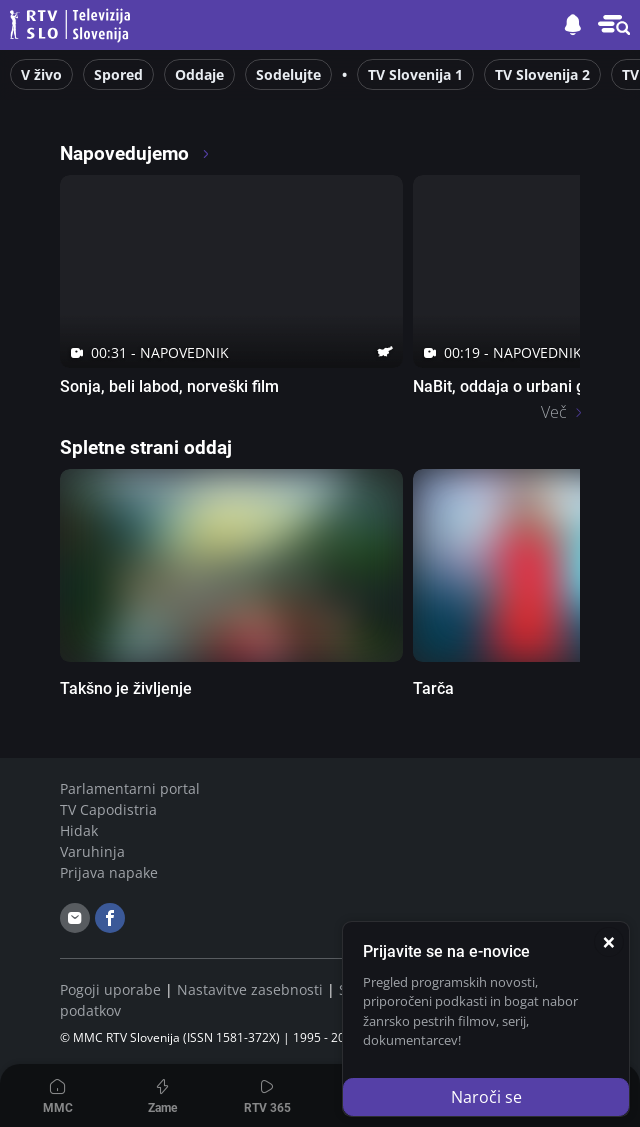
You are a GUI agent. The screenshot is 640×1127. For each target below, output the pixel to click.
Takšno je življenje (126, 688)
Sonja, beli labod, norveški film (169, 386)
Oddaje (199, 74)
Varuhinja (92, 851)
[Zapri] (609, 942)
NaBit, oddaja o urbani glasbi (516, 386)
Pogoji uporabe (110, 989)
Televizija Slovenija (73, 25)
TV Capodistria (108, 809)
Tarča (433, 688)
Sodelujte (288, 74)
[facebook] (110, 918)
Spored (118, 74)
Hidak (79, 830)
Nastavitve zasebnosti (250, 989)
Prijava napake (109, 872)
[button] (614, 25)
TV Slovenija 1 (415, 74)
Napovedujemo (135, 153)
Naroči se (486, 1097)
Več (554, 412)
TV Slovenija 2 (542, 74)
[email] (75, 918)
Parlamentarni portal (130, 788)
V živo (41, 74)
